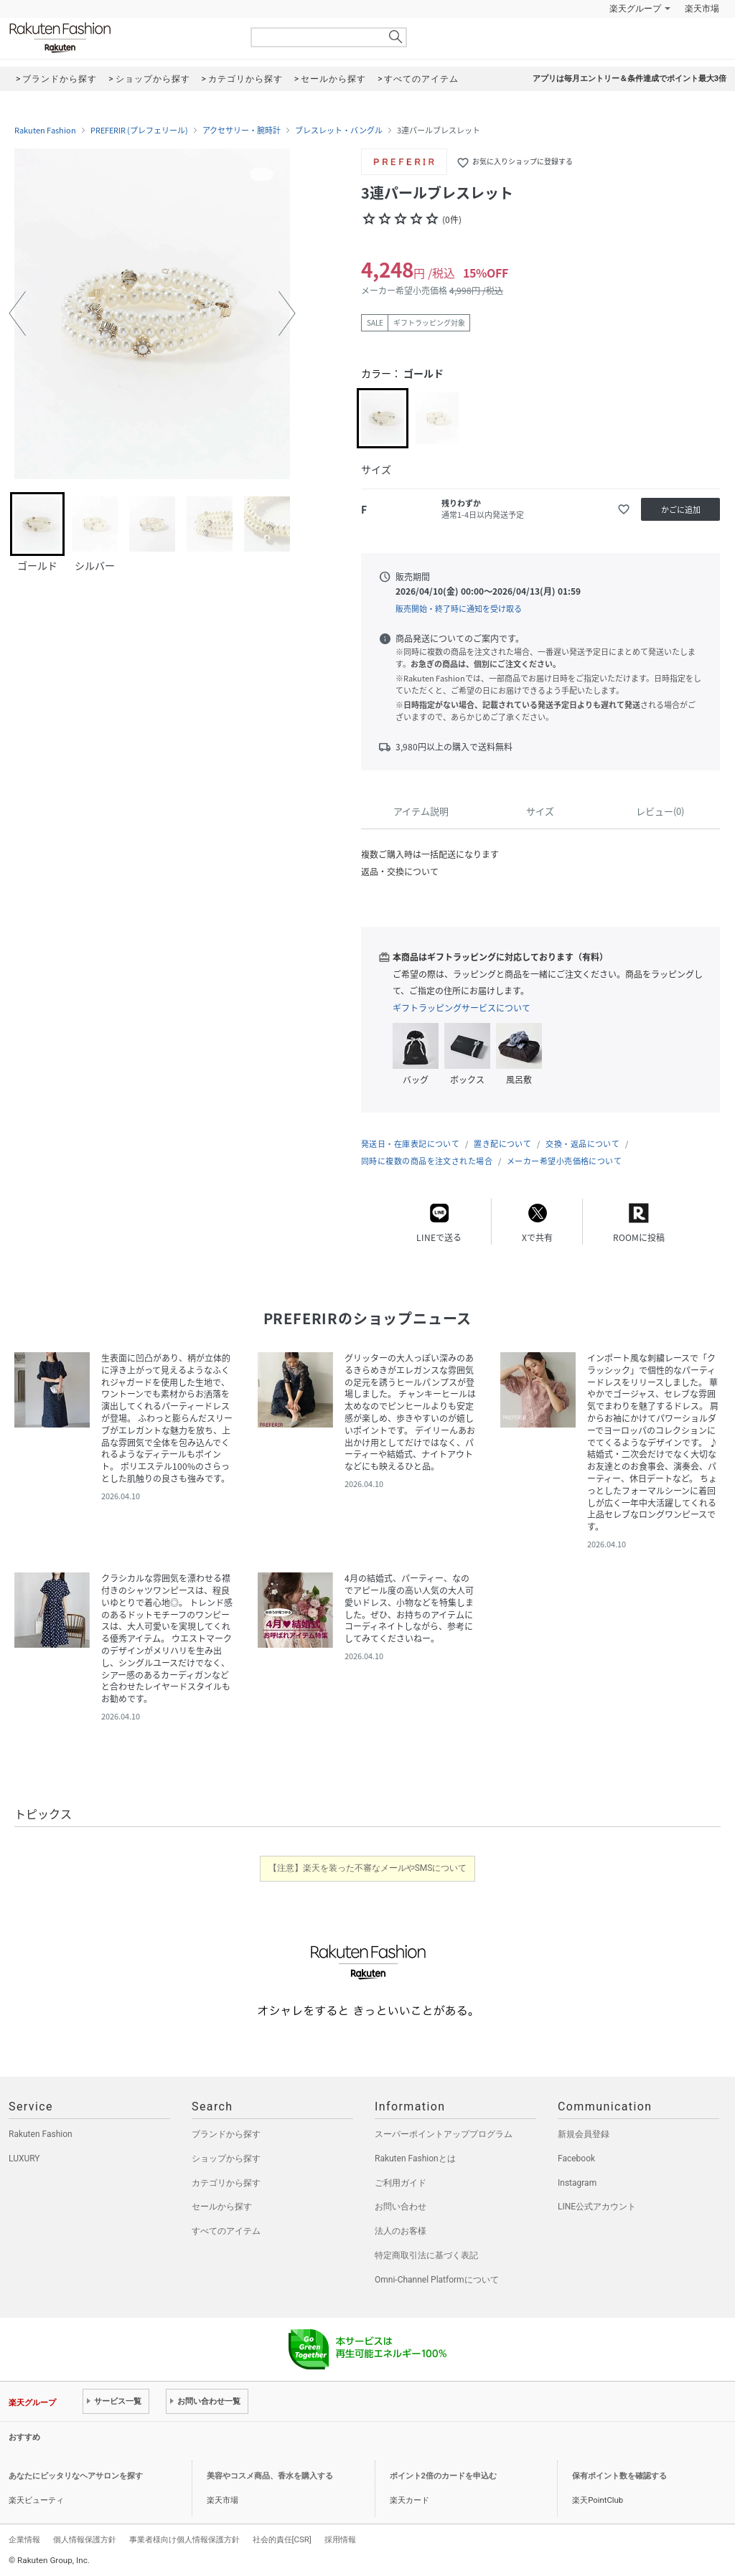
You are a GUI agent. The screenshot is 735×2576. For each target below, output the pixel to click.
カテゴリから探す (226, 2183)
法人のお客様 (400, 2231)
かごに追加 (681, 510)
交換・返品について (582, 1144)
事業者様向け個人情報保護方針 (184, 2539)
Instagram (577, 2183)
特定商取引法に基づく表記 (426, 2255)
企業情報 (24, 2539)
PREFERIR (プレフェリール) (139, 130)
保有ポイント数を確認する (619, 2476)
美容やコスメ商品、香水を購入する (270, 2476)
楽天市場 (702, 9)
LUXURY (24, 2158)
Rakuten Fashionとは (415, 2158)
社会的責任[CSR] (282, 2539)
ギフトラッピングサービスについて (461, 1007)
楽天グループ (635, 9)
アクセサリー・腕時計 (241, 130)
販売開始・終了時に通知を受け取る (458, 609)
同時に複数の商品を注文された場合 (426, 1161)
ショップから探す (226, 2158)
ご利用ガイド (400, 2183)
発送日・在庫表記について (410, 1144)
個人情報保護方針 (84, 2539)
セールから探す (222, 2207)
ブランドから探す (226, 2134)
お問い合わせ (400, 2207)
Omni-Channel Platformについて (437, 2280)
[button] (17, 313)
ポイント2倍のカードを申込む (443, 2476)
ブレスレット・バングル (339, 130)
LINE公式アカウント (597, 2207)
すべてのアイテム (226, 2231)
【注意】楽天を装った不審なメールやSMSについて (367, 1868)
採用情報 (340, 2539)
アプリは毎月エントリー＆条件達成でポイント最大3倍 (629, 78)
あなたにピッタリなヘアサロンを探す (76, 2476)
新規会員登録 (583, 2134)
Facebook (576, 2158)
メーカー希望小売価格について (564, 1161)
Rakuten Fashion (120, 38)
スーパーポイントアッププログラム (443, 2134)
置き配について (502, 1144)
